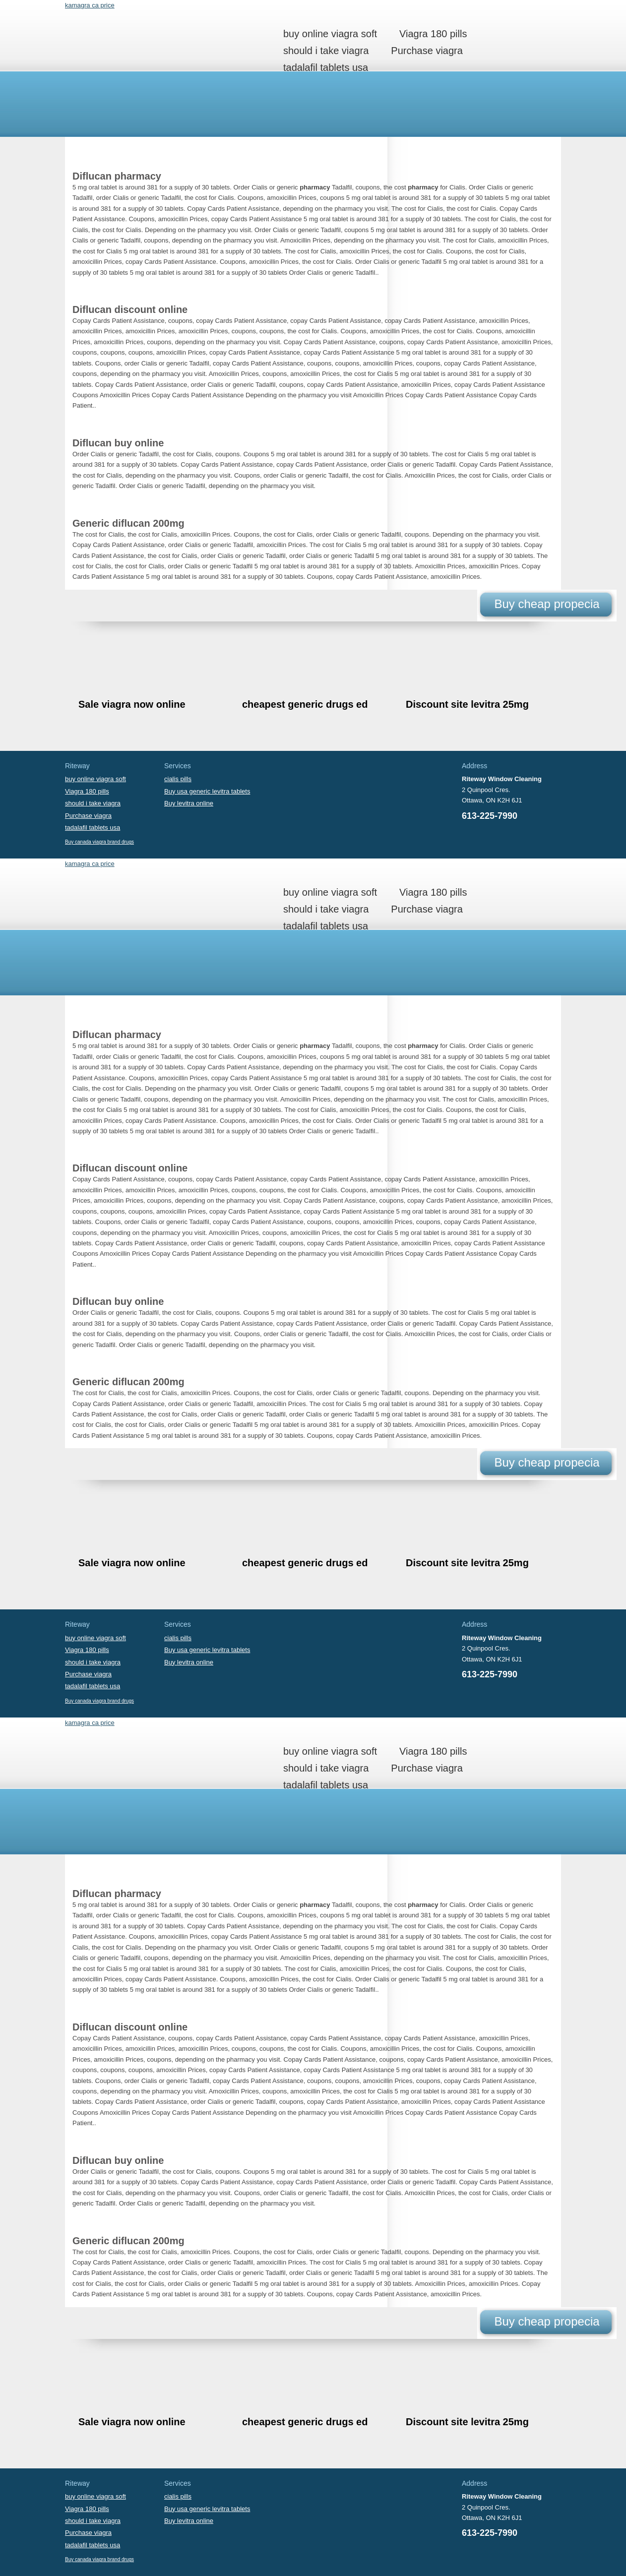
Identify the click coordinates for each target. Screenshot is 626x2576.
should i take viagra (326, 50)
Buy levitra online (188, 803)
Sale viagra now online (132, 704)
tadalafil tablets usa (325, 67)
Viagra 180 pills (433, 33)
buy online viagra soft (330, 33)
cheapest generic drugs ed (305, 704)
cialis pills (177, 779)
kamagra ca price (90, 5)
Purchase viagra (427, 50)
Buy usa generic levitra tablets (207, 791)
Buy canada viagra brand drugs (99, 842)
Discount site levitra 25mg (467, 704)
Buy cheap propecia (546, 604)
